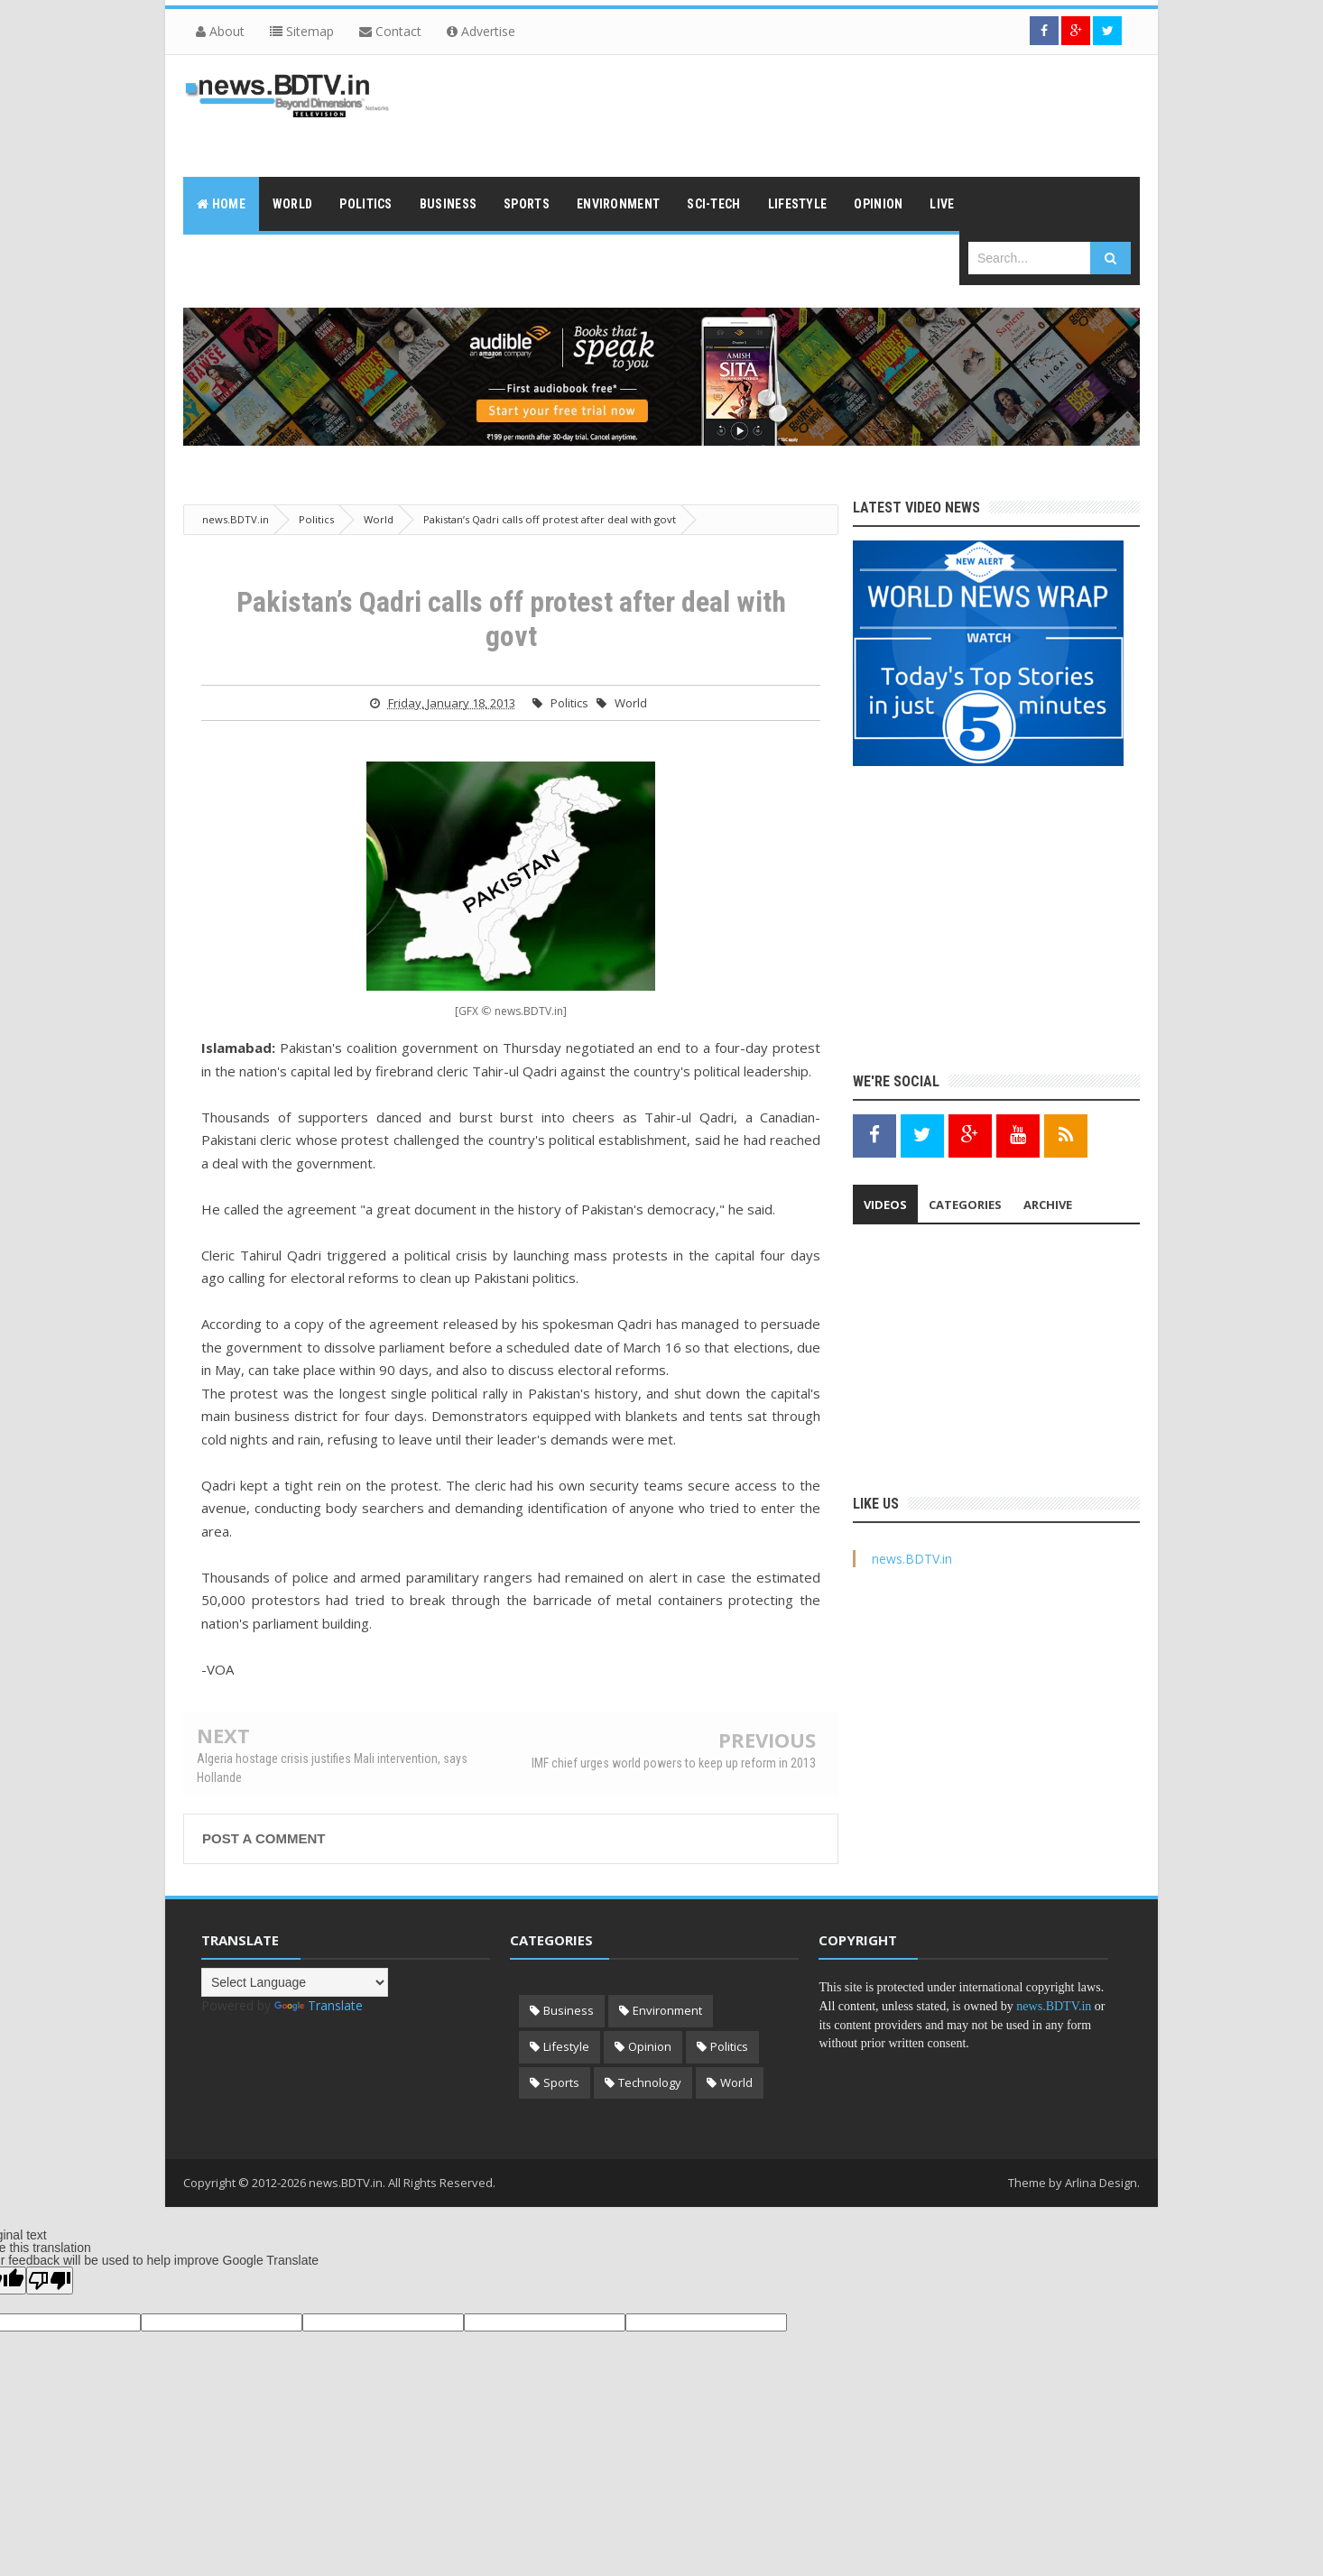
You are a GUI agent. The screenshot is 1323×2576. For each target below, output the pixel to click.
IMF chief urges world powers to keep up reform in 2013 (674, 1763)
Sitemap (302, 31)
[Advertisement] (811, 113)
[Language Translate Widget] (294, 1982)
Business (568, 2010)
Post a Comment (263, 1838)
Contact (390, 31)
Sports (561, 2082)
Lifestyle (566, 2046)
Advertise (481, 31)
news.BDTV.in (912, 1558)
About (220, 31)
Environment (667, 2010)
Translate (318, 2005)
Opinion (649, 2046)
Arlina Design (1101, 2182)
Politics (569, 703)
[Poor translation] (49, 2280)
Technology (649, 2082)
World (631, 703)
